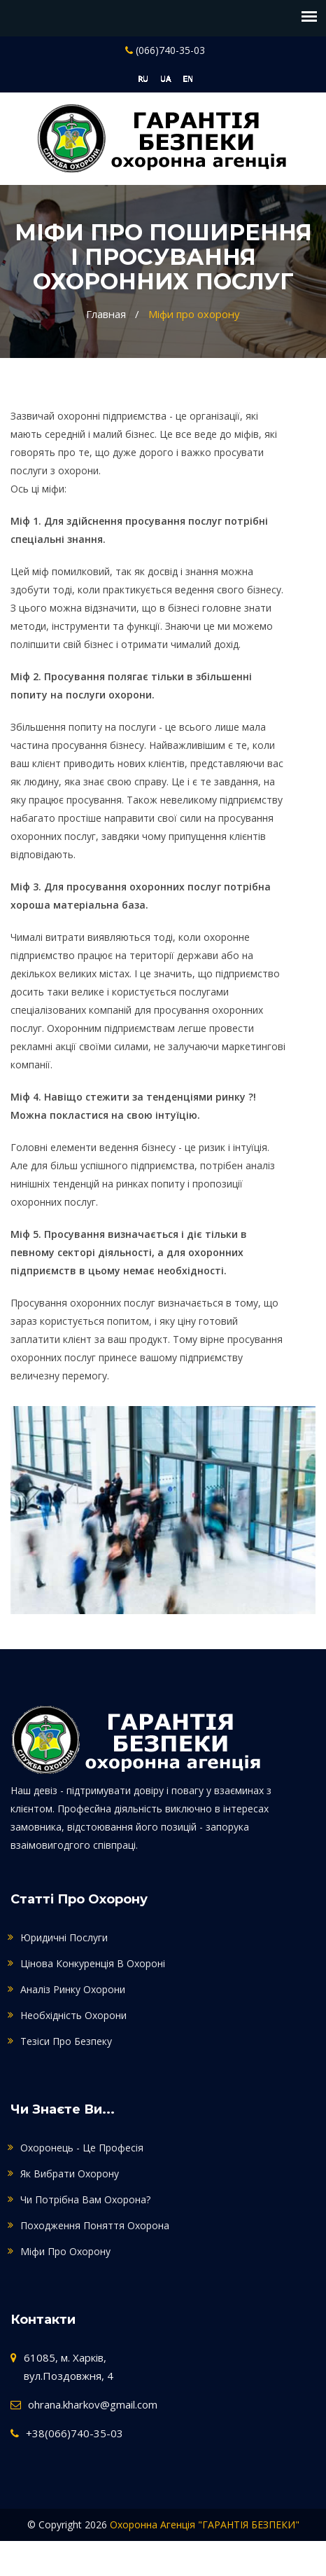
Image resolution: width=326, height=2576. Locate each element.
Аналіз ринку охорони (72, 1989)
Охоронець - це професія (81, 2147)
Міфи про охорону (194, 314)
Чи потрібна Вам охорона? (85, 2199)
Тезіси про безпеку (66, 2041)
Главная (106, 314)
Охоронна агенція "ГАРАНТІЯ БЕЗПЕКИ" (204, 2524)
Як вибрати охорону (69, 2173)
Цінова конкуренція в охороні (92, 1963)
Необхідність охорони (73, 2015)
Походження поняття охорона (94, 2225)
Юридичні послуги (64, 1937)
